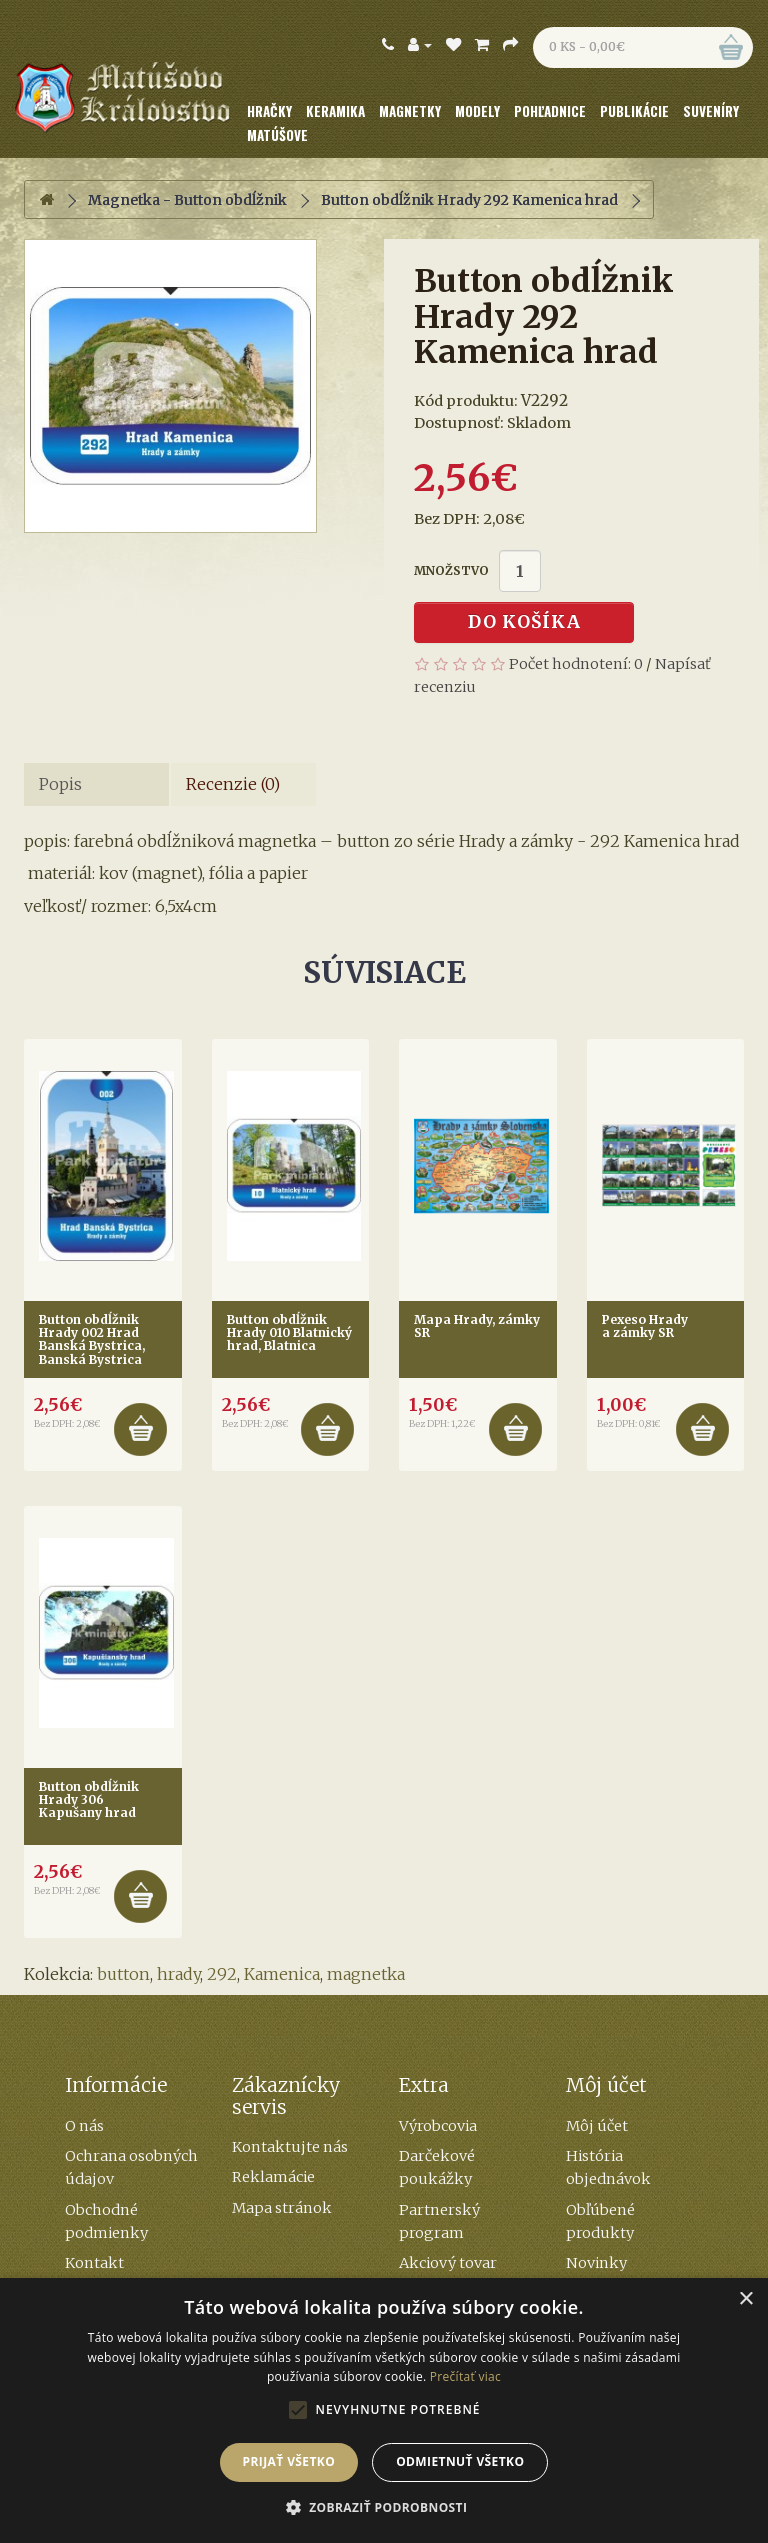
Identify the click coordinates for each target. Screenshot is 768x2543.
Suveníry (711, 111)
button (123, 1974)
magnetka (366, 1974)
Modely (477, 111)
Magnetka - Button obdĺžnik (187, 200)
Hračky (269, 111)
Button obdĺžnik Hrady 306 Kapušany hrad (89, 1800)
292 (222, 1974)
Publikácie (634, 111)
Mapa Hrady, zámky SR (477, 1326)
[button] (384, 2508)
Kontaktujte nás (290, 2147)
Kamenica (282, 1974)
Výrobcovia (438, 2126)
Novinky (596, 2263)
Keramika (335, 111)
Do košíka (524, 622)
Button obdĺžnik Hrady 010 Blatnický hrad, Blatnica (289, 1333)
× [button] (745, 2299)
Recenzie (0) (233, 784)
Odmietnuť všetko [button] (460, 2461)
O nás (84, 2126)
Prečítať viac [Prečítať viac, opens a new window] (465, 2376)
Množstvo (451, 570)
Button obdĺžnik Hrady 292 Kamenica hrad (469, 200)
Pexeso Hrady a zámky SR (645, 1326)
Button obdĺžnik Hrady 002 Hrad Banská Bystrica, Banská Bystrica (92, 1339)
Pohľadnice (550, 111)
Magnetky (410, 111)
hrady (178, 1974)
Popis (60, 784)
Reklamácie (273, 2177)
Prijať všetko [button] (289, 2461)
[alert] (384, 2410)
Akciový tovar (448, 2263)
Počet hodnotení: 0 (576, 664)
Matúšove (277, 135)
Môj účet (597, 2126)
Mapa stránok (282, 2208)
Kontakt (94, 2263)
